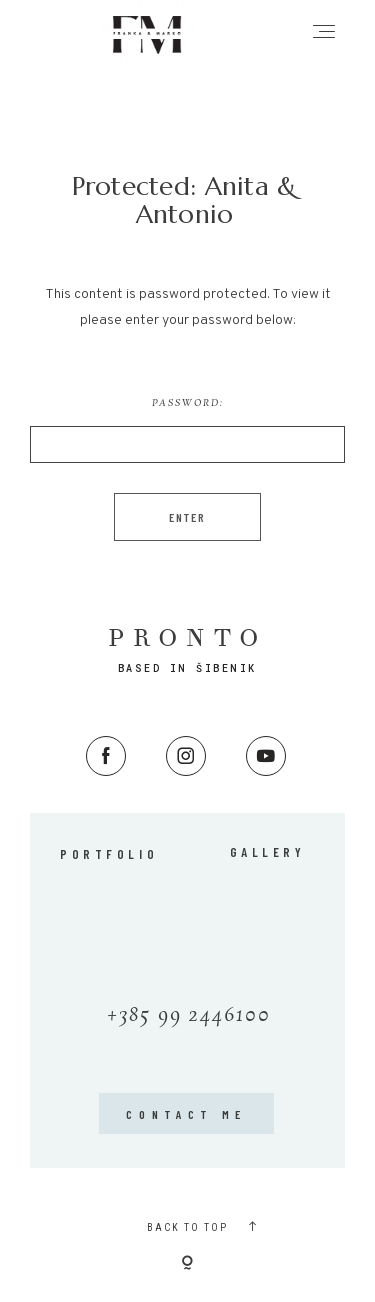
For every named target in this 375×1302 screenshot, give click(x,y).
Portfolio (109, 854)
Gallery (268, 852)
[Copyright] (187, 1264)
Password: (187, 429)
